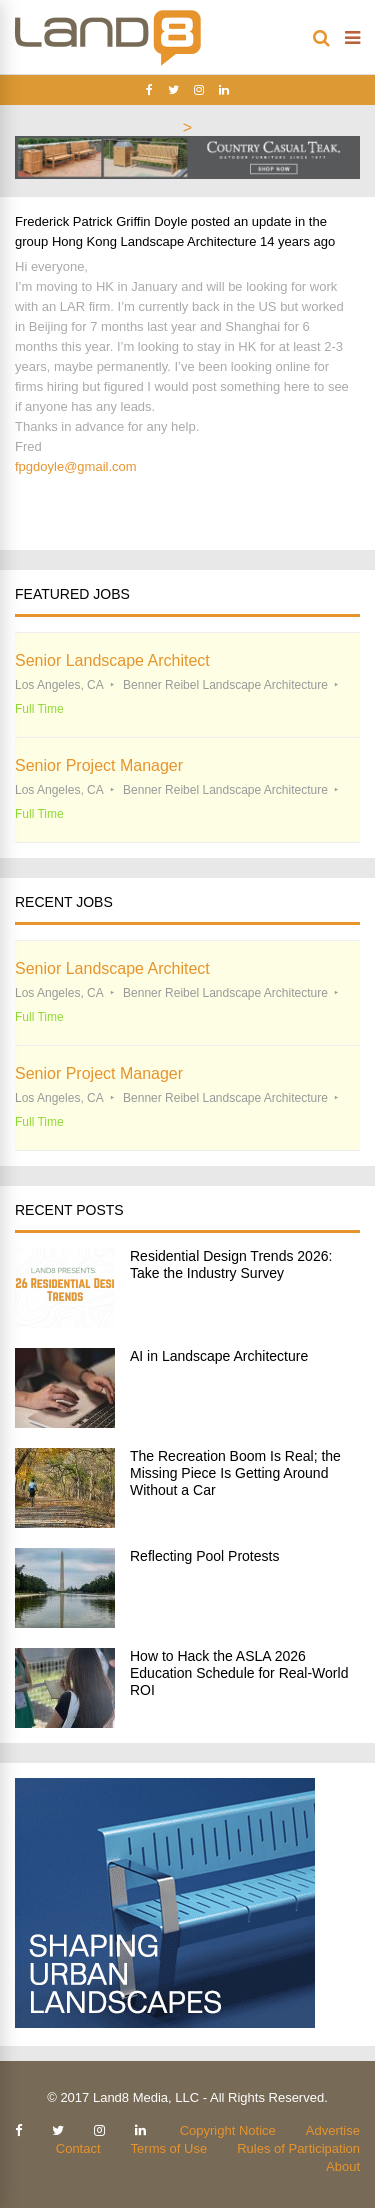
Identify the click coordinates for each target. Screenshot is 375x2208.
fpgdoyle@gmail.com (76, 466)
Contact (78, 2148)
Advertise (333, 2130)
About (343, 2166)
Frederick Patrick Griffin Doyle (101, 221)
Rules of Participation (298, 2148)
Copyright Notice (228, 2130)
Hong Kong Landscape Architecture (154, 241)
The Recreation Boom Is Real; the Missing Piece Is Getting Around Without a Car (235, 1473)
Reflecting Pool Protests (204, 1556)
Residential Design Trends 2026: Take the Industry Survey (231, 1264)
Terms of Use (169, 2148)
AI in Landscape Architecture (219, 1356)
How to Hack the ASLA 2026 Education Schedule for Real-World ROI (239, 1673)
